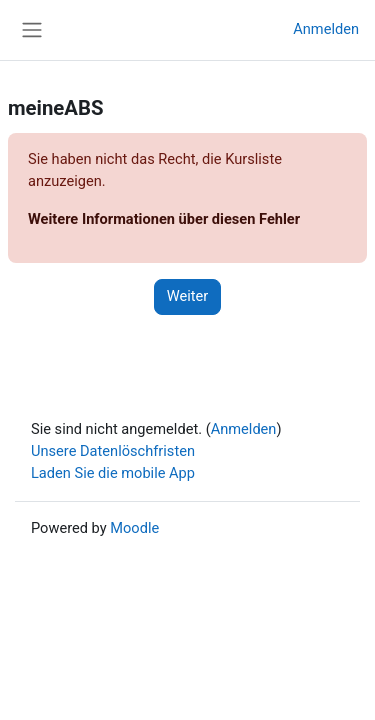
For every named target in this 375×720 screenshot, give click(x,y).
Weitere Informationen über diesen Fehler (164, 219)
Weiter (188, 296)
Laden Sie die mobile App (113, 473)
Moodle (134, 528)
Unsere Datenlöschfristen (113, 451)
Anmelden (326, 29)
